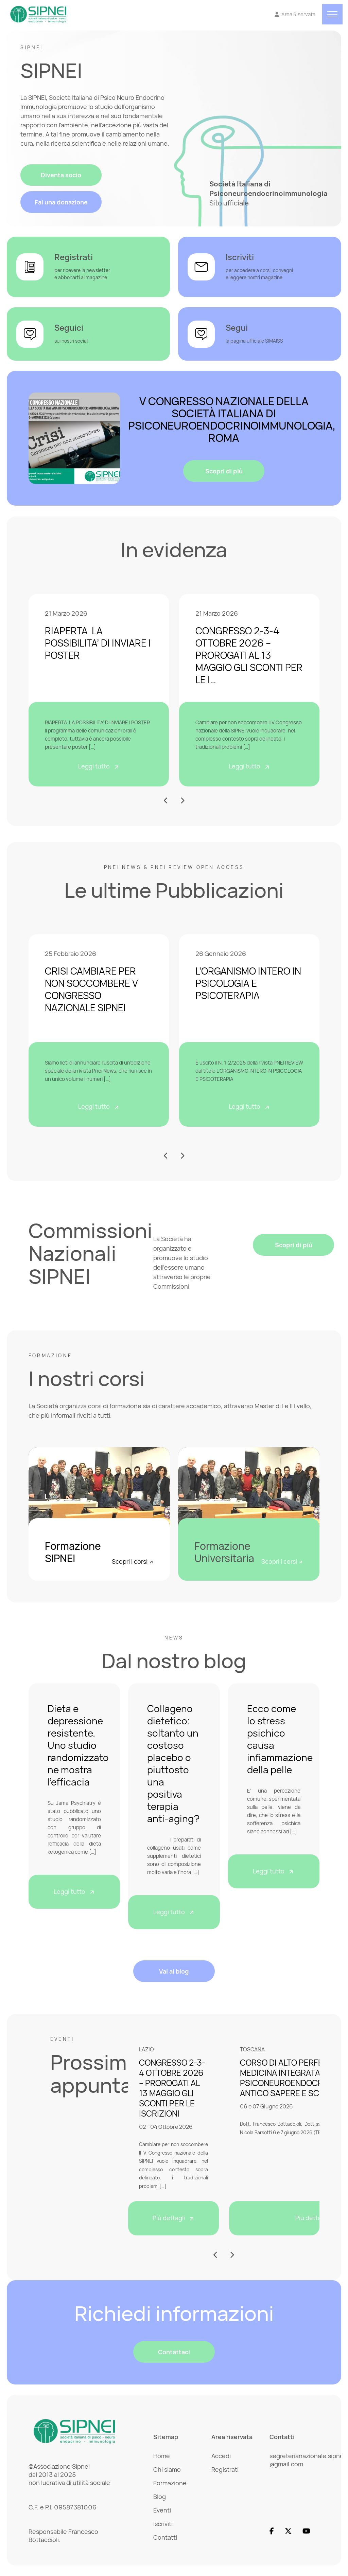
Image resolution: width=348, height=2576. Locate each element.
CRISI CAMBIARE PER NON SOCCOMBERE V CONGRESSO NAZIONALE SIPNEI (91, 989)
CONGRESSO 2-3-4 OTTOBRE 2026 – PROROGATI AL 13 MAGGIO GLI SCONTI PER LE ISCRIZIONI (172, 2088)
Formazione (170, 2483)
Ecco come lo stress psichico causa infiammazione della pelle (280, 1739)
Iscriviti (163, 2524)
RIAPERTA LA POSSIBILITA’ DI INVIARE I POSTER (98, 642)
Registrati (225, 2470)
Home (161, 2456)
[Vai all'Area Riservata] (295, 15)
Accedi (221, 2456)
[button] (166, 800)
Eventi (162, 2510)
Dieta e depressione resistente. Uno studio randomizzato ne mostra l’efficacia (78, 1745)
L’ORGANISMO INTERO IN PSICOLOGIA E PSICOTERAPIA (248, 983)
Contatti (165, 2538)
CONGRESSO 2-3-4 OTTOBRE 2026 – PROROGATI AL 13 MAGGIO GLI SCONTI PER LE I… (248, 655)
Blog (159, 2497)
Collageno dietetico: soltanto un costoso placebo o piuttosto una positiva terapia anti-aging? (173, 1763)
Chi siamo (167, 2470)
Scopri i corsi (133, 1561)
